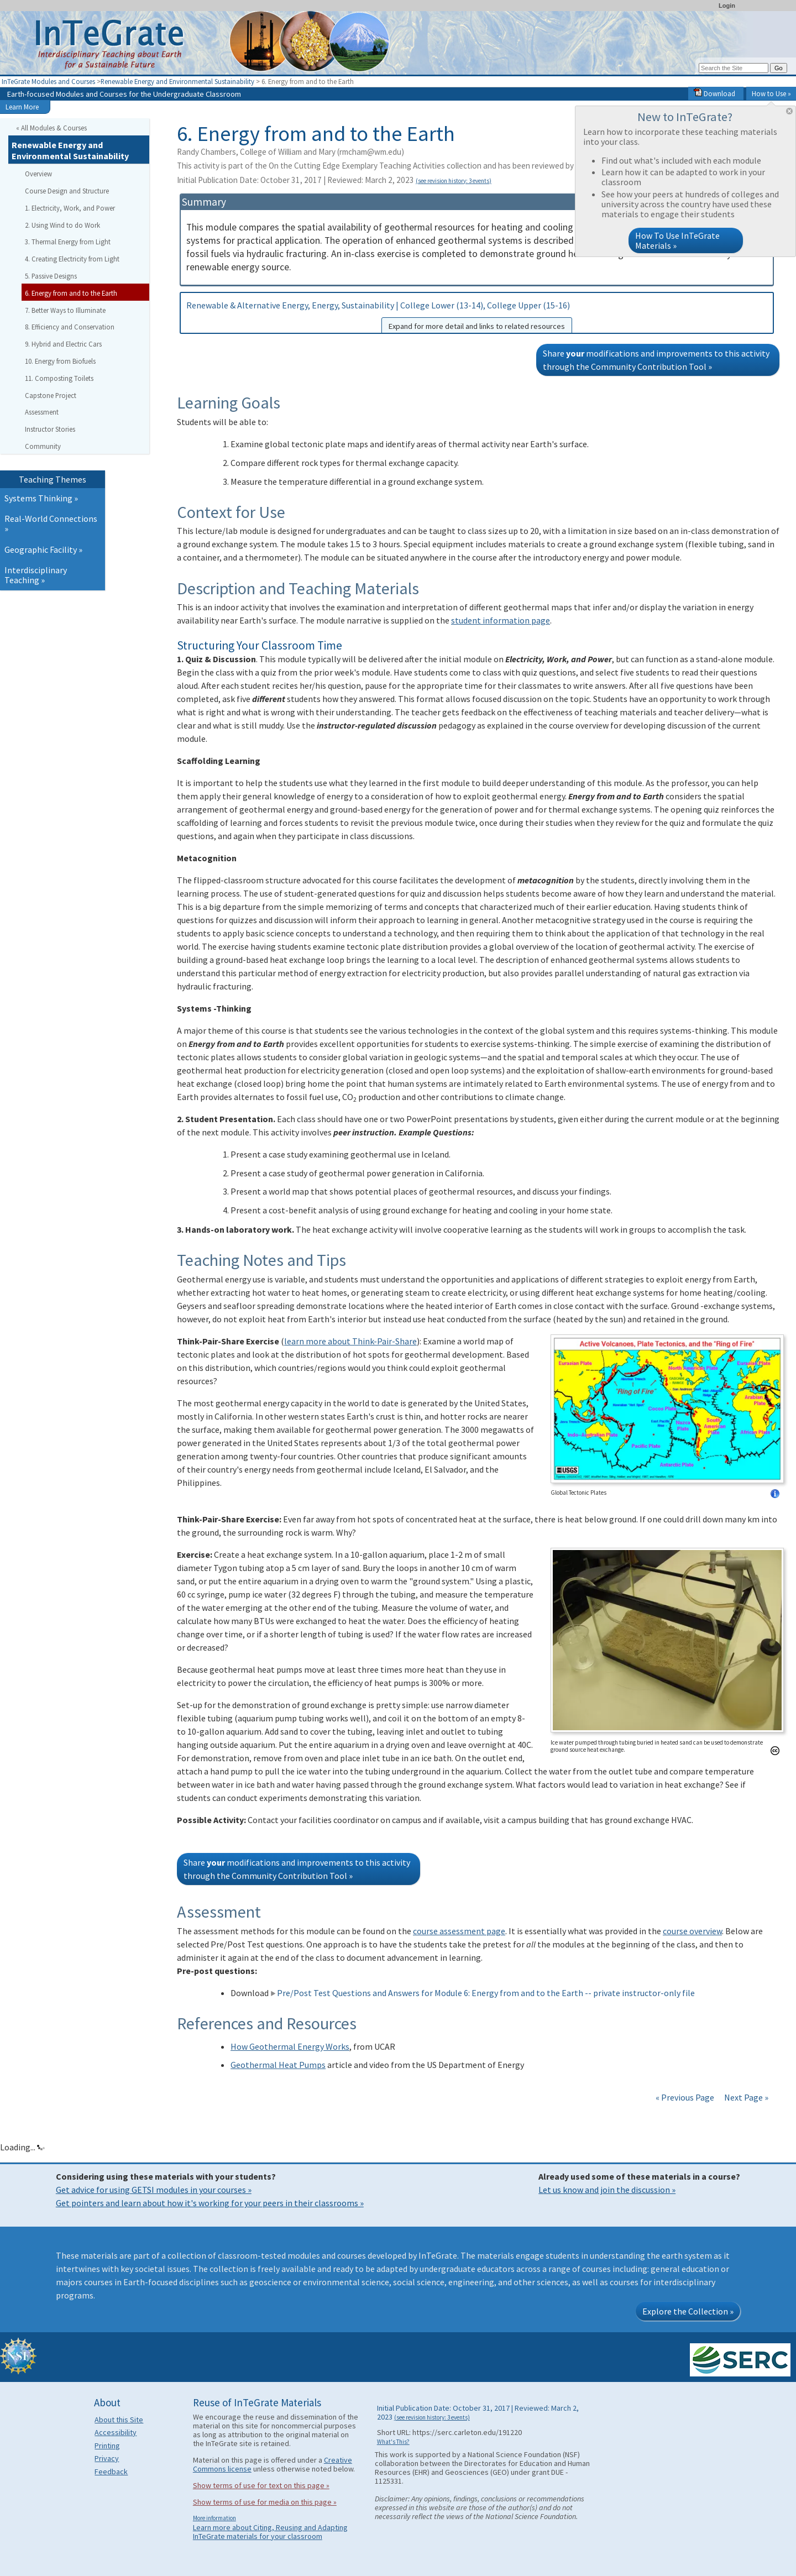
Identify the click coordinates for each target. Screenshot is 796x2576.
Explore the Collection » (688, 2311)
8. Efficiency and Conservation (69, 326)
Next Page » (745, 2097)
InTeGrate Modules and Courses (48, 81)
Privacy (107, 2458)
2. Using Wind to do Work (62, 225)
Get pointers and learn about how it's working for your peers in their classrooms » (210, 2202)
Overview (38, 173)
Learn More (22, 106)
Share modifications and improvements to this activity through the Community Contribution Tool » (656, 360)
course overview (692, 1930)
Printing (107, 2446)
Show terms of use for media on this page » (265, 2502)
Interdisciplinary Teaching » (35, 574)
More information (214, 2518)
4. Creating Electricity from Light (72, 258)
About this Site (119, 2420)
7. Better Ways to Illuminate (65, 310)
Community (43, 446)
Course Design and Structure (67, 190)
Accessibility (116, 2432)
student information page (500, 620)
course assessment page (459, 1930)
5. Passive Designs (51, 275)
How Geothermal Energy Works (290, 2046)
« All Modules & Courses (51, 127)
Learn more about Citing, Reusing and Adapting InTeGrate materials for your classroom (270, 2531)
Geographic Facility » (43, 549)
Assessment (42, 411)
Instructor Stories (50, 429)
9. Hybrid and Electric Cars (63, 343)
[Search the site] (733, 68)
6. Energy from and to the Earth (71, 293)
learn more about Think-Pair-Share (350, 1341)
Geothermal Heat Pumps (278, 2064)
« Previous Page (685, 2097)
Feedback (111, 2471)
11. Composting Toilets (59, 378)
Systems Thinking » (41, 498)
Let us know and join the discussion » (606, 2189)
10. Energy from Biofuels (60, 361)
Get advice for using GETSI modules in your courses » (154, 2189)
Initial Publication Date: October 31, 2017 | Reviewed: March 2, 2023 (334, 180)
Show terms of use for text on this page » (261, 2485)
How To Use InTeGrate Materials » (677, 240)
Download (714, 93)
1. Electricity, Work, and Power (70, 207)
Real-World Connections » (50, 523)
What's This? (393, 2442)
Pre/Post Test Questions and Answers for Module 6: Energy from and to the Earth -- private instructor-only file (482, 1992)
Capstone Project (50, 395)
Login (727, 5)
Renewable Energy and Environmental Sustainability (177, 81)
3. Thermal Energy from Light (68, 241)
